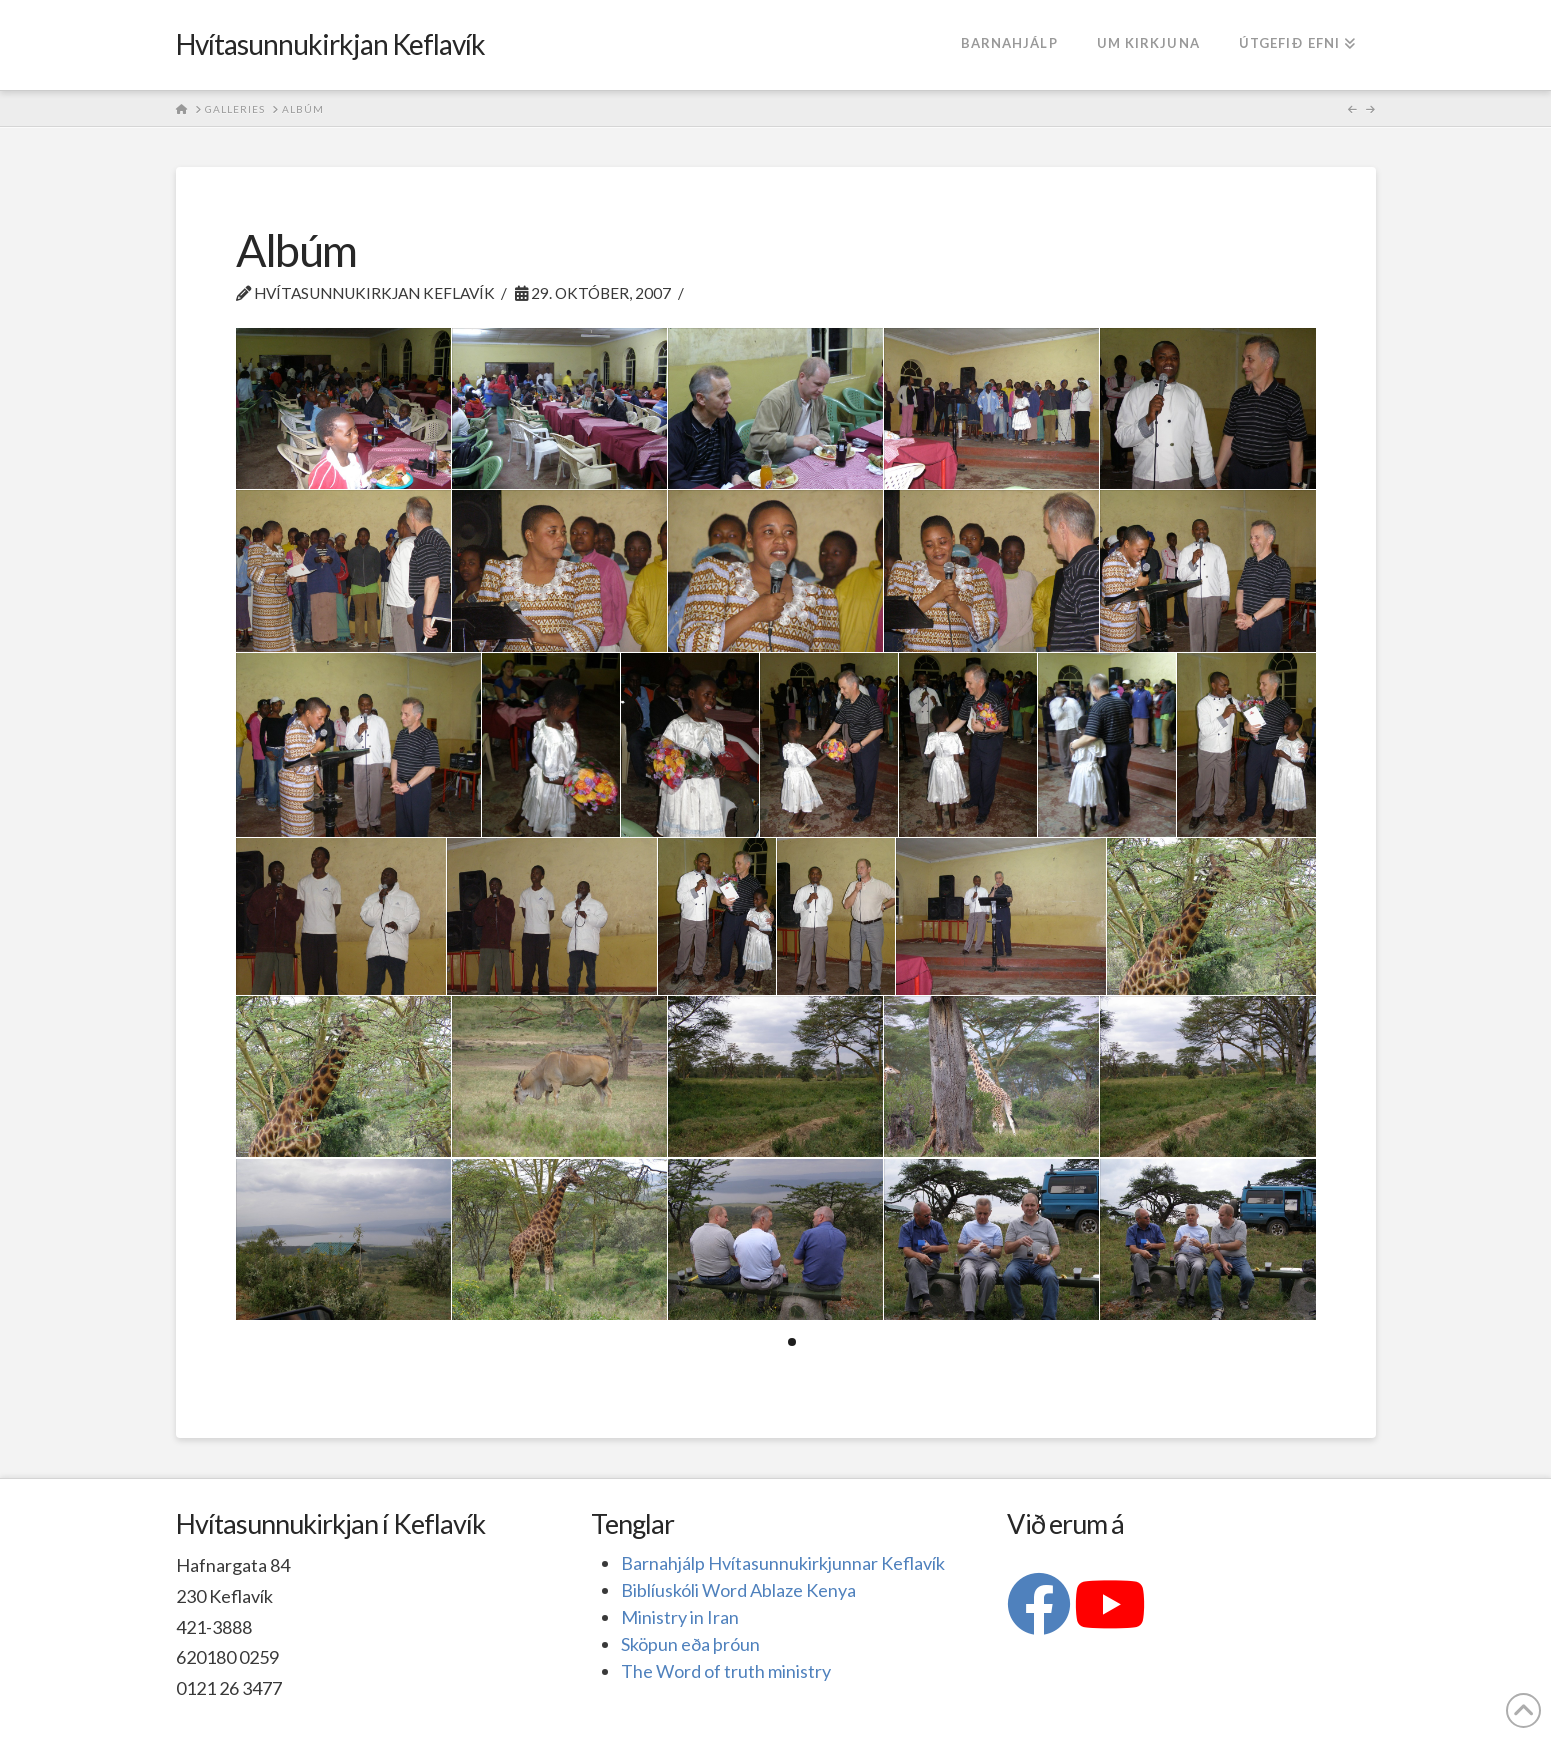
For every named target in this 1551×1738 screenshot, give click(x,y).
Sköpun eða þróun (690, 1644)
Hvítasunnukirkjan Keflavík (331, 44)
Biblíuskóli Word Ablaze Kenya (738, 1590)
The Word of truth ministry (726, 1671)
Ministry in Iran (680, 1617)
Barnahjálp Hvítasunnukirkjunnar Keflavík (783, 1563)
